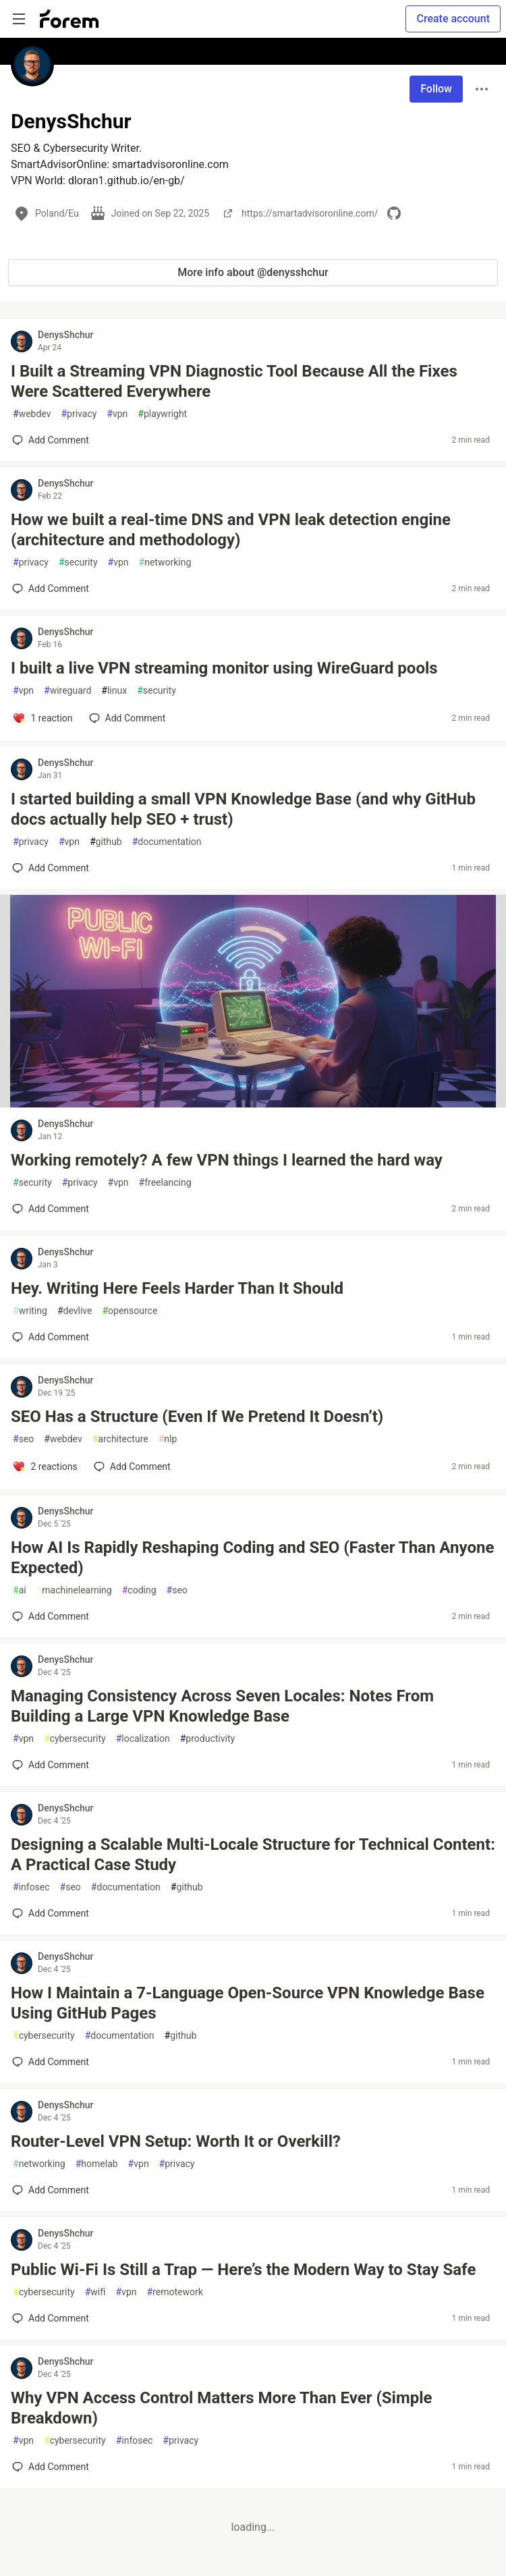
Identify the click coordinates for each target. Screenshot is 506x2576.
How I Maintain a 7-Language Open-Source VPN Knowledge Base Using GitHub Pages (247, 2003)
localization (143, 1739)
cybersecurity (75, 1739)
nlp (168, 1439)
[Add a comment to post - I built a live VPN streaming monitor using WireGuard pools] (42, 718)
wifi (95, 2292)
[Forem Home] (69, 18)
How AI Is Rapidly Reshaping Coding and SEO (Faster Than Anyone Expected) (252, 1557)
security (78, 562)
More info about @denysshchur (253, 272)
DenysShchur (66, 334)
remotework (174, 2292)
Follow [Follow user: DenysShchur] (436, 88)
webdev (32, 414)
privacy (78, 414)
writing (30, 1311)
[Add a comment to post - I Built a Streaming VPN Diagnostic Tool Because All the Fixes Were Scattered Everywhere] (50, 440)
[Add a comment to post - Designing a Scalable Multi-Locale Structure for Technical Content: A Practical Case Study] (50, 1913)
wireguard (67, 691)
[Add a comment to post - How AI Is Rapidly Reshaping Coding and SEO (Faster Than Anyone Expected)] (50, 1616)
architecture (120, 1439)
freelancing (165, 1183)
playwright (162, 414)
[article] (253, 1103)
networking (165, 562)
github (106, 842)
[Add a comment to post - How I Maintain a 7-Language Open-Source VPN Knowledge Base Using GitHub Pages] (50, 2062)
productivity (207, 1739)
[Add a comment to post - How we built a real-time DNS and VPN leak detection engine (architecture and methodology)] (50, 588)
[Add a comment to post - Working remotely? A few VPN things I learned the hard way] (50, 1209)
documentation (167, 842)
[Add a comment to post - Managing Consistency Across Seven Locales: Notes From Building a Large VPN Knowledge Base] (50, 1765)
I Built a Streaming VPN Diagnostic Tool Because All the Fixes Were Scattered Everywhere (234, 381)
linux (114, 691)
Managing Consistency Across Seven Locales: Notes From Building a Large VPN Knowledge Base (222, 1706)
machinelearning (74, 1590)
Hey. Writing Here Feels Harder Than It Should (177, 1288)
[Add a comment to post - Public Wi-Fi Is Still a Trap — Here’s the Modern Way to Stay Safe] (50, 2318)
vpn (117, 414)
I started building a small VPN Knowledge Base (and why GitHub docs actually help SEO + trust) (243, 809)
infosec (31, 1887)
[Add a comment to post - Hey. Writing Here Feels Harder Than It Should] (50, 1337)
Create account (453, 18)
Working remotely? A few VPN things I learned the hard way (227, 1160)
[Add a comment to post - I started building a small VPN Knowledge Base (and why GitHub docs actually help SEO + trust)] (50, 868)
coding (139, 1590)
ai (19, 1590)
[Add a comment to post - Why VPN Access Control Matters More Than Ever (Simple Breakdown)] (50, 2466)
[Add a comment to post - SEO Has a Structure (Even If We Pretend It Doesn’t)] (45, 1466)
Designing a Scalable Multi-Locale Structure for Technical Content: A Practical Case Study (253, 1854)
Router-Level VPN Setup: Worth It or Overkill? (176, 2141)
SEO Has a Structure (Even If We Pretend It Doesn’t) (197, 1416)
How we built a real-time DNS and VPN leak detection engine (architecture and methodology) (231, 529)
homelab (97, 2164)
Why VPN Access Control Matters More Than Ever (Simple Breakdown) (221, 2408)
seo (23, 1439)
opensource (129, 1311)
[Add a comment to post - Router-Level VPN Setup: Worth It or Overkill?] (50, 2190)
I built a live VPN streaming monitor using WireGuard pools (224, 668)
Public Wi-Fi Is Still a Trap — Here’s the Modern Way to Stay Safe (243, 2269)
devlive (74, 1311)
